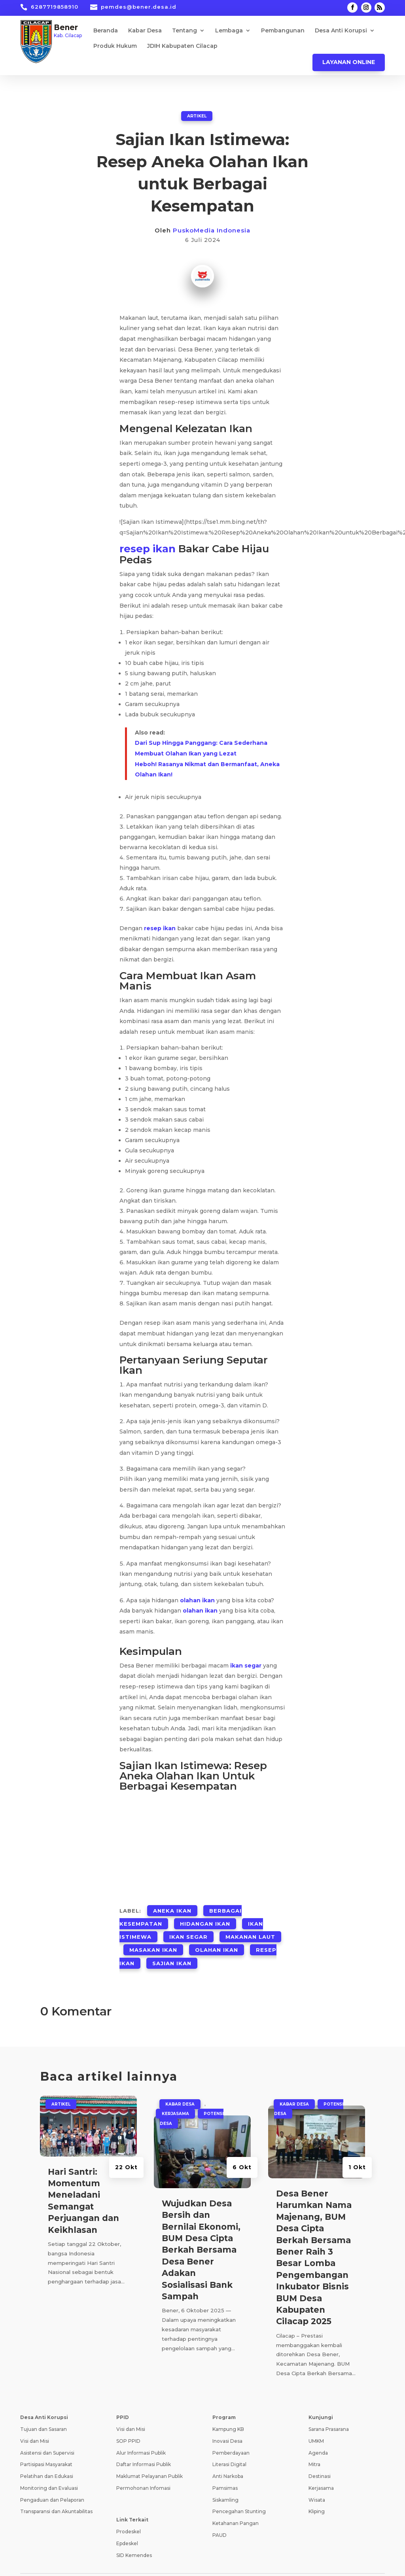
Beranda (105, 31)
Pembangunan (283, 31)
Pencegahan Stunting (239, 2492)
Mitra (314, 2445)
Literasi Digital (229, 2445)
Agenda (318, 2433)
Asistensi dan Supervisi (47, 2433)
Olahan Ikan (216, 1935)
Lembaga (229, 31)
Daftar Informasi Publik (143, 2445)
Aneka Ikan (172, 1907)
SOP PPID (128, 2421)
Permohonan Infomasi (143, 2468)
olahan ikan (197, 1598)
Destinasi (319, 2456)
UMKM (316, 2421)
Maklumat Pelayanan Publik (149, 2456)
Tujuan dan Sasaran (43, 2409)
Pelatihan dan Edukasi (46, 2456)
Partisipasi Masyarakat (46, 2445)
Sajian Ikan (171, 1944)
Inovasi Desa (227, 2421)
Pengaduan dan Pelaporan (52, 2480)
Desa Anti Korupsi (341, 31)
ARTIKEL (197, 115)
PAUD (219, 2515)
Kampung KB (228, 2409)
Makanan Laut (250, 1926)
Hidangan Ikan (205, 1916)
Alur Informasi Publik (141, 2433)
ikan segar (245, 1664)
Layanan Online (348, 62)
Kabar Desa (145, 31)
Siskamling (225, 2480)
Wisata (316, 2480)
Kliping (316, 2492)
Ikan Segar (188, 1926)
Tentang (184, 31)
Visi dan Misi (34, 2421)
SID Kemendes (134, 2535)
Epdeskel (127, 2523)
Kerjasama (175, 2093)
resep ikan (147, 548)
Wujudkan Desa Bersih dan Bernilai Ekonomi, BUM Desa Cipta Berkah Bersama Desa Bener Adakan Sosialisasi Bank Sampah (201, 2229)
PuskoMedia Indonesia (211, 230)
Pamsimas (225, 2468)
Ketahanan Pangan (235, 2503)
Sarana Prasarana (328, 2409)
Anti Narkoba (227, 2456)
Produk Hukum (115, 46)
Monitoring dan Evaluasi (49, 2468)
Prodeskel (128, 2512)
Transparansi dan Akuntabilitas (56, 2492)
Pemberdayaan (231, 2433)
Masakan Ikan (153, 1935)
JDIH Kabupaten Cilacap (182, 46)
